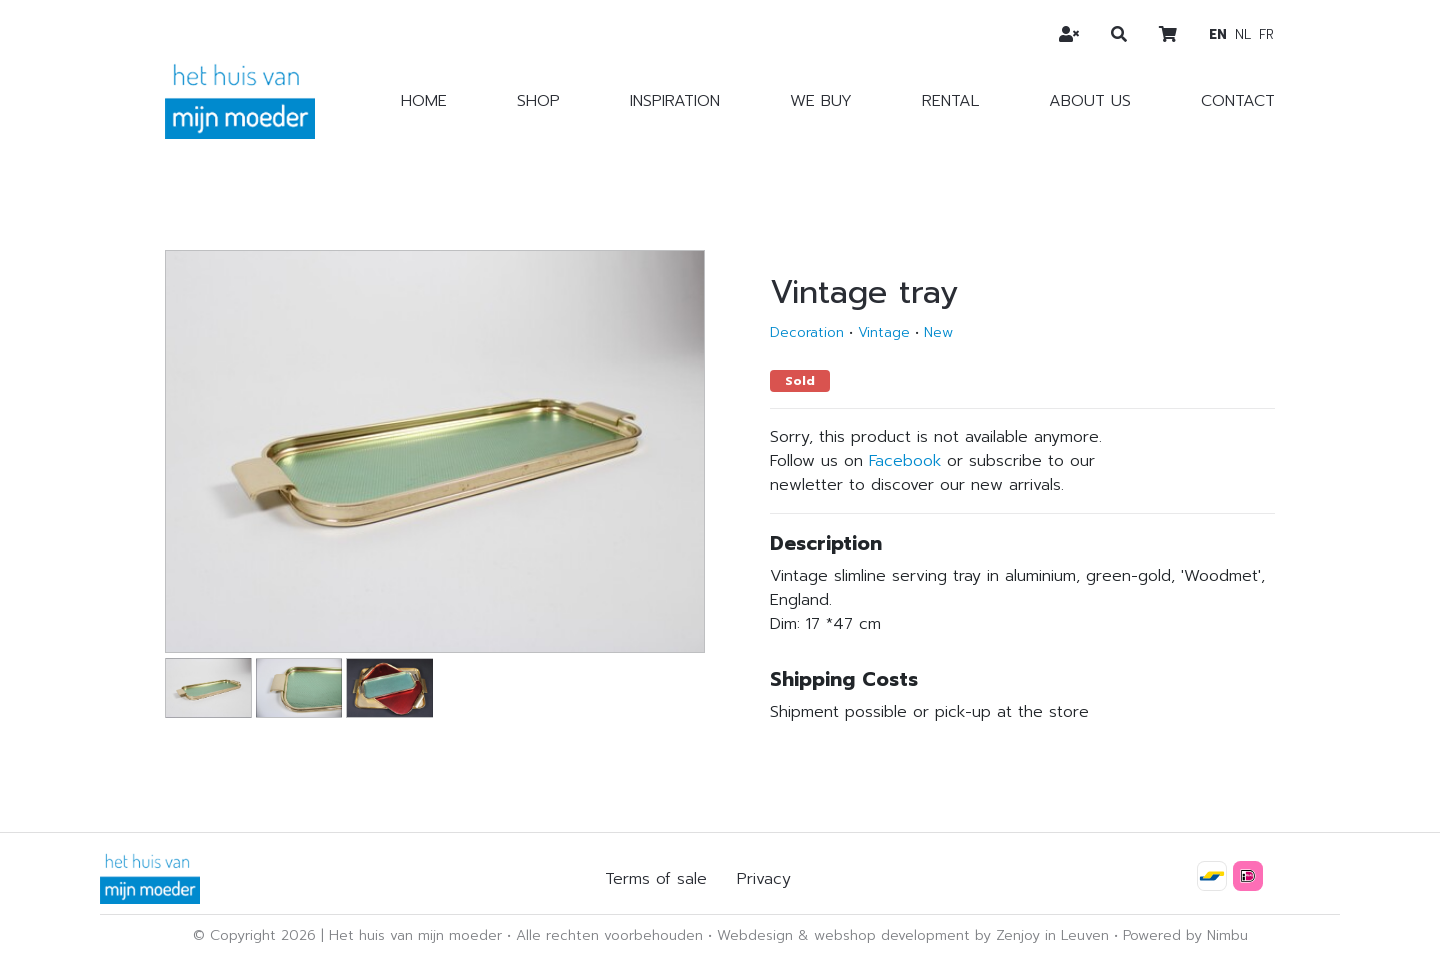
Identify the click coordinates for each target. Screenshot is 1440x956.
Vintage (884, 332)
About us (1090, 101)
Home (424, 101)
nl (1243, 34)
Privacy (764, 879)
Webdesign (755, 935)
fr (1266, 34)
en (1218, 34)
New (938, 332)
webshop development (892, 935)
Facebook (905, 461)
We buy (821, 101)
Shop (538, 101)
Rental (950, 101)
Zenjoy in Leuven (1052, 935)
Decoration (807, 332)
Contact (1238, 101)
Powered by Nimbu (1185, 935)
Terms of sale (656, 879)
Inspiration (675, 101)
